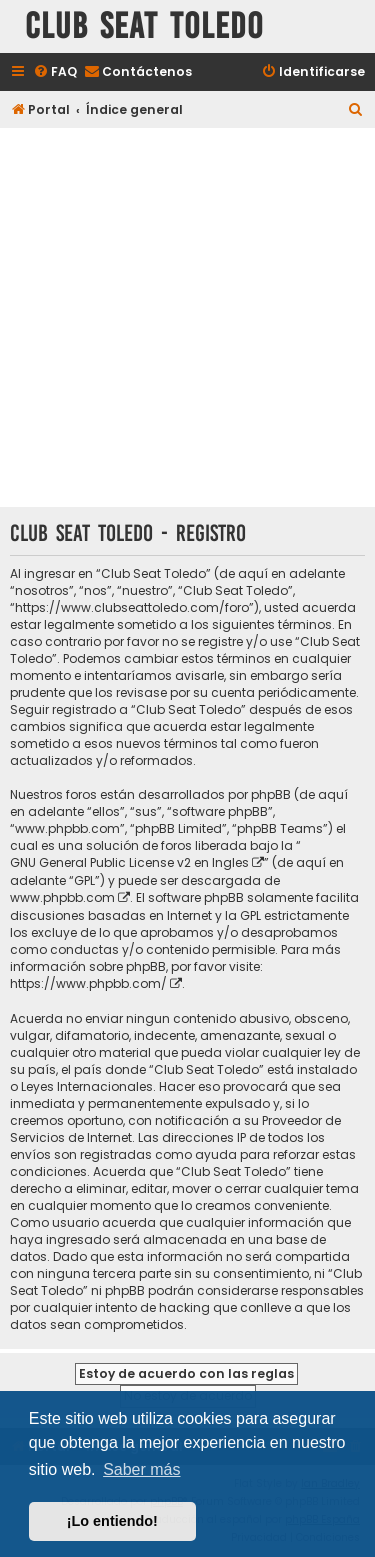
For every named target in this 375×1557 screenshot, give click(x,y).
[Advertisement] (187, 319)
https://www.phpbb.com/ (88, 983)
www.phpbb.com (62, 897)
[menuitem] (55, 72)
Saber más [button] (141, 1469)
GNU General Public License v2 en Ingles (129, 862)
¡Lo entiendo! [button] (112, 1521)
